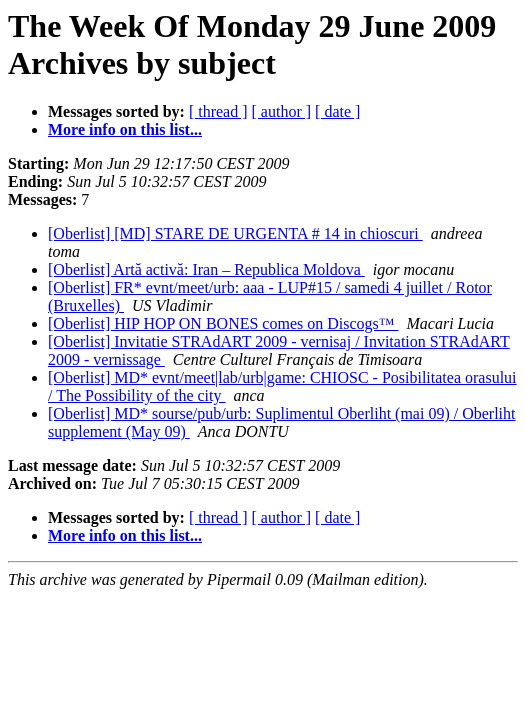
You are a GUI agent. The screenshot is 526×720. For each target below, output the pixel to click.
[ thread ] (218, 111)
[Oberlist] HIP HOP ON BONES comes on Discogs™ (223, 323)
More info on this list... (125, 129)
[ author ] (282, 111)
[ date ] (337, 111)
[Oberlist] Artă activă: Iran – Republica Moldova (206, 269)
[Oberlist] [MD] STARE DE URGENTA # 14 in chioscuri (235, 233)
